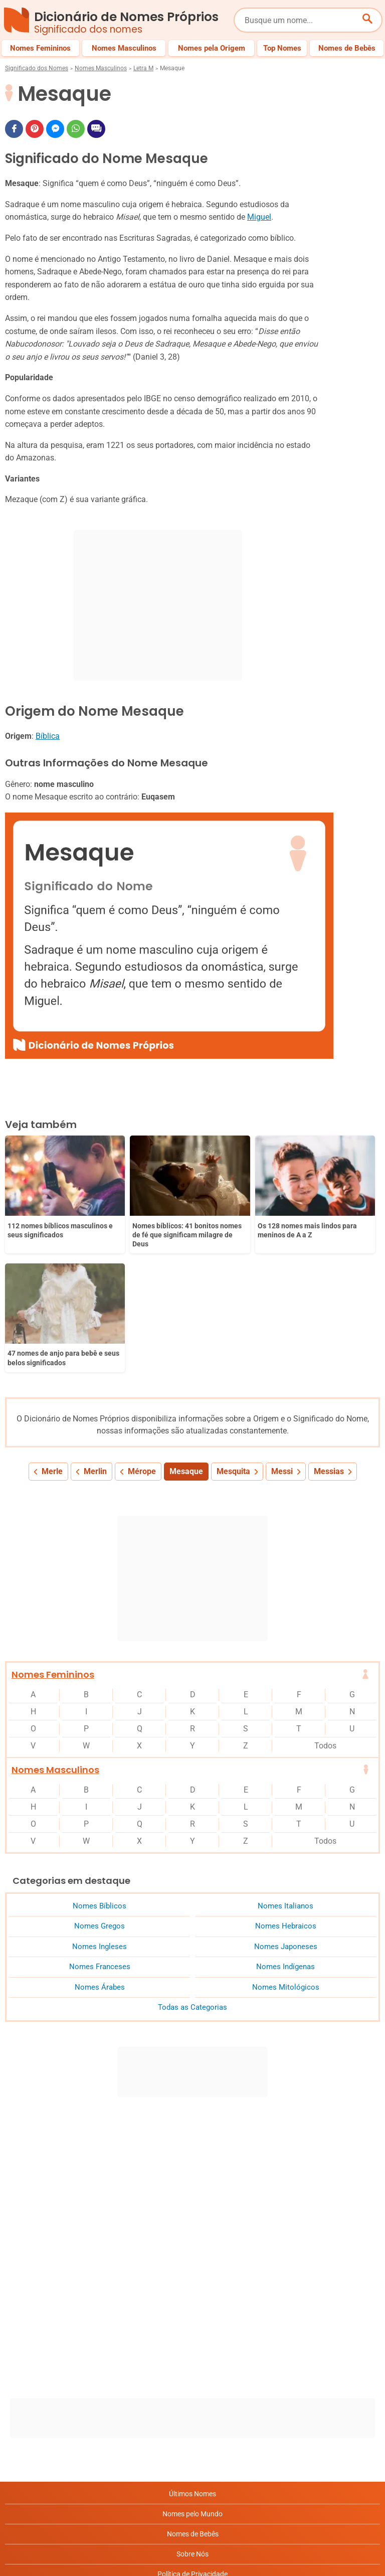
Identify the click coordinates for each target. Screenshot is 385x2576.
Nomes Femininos (53, 1544)
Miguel (259, 217)
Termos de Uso (193, 2484)
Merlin (95, 1341)
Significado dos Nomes (36, 68)
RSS (192, 2524)
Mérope (142, 1341)
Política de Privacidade (192, 2444)
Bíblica (48, 736)
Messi (282, 1341)
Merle (52, 1341)
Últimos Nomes (192, 2364)
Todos (325, 1616)
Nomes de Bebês (193, 2404)
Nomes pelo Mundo (192, 2384)
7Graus (62, 2560)
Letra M (143, 68)
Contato (193, 2504)
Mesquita (233, 1341)
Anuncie (192, 2464)
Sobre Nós (192, 2424)
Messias (329, 1341)
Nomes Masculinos (101, 68)
